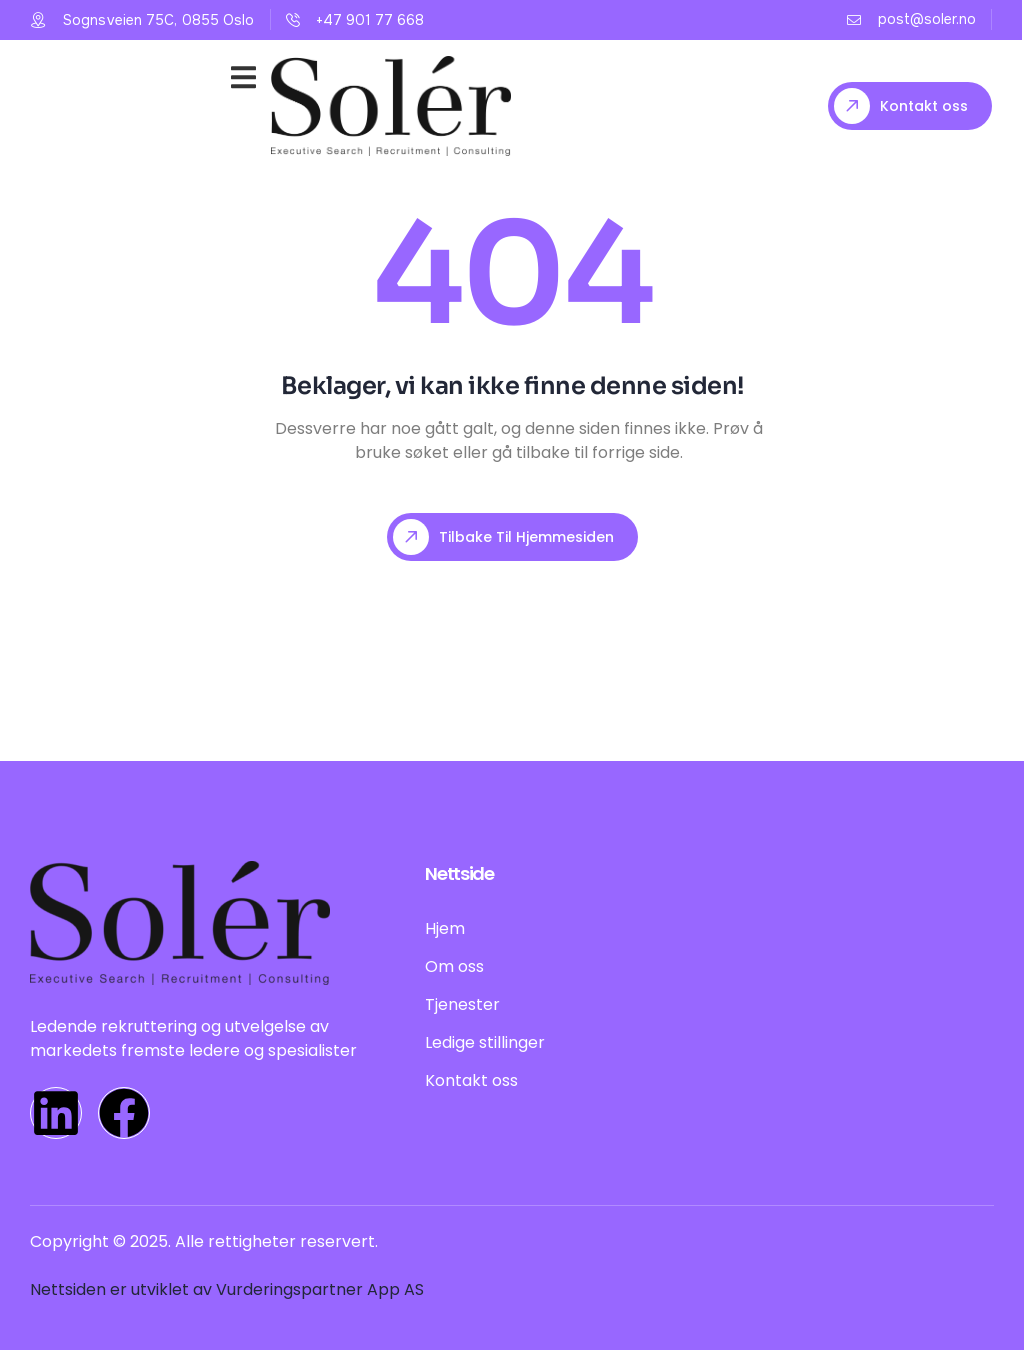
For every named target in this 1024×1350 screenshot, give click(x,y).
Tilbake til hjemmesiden (503, 537)
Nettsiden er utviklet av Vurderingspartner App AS (227, 1289)
